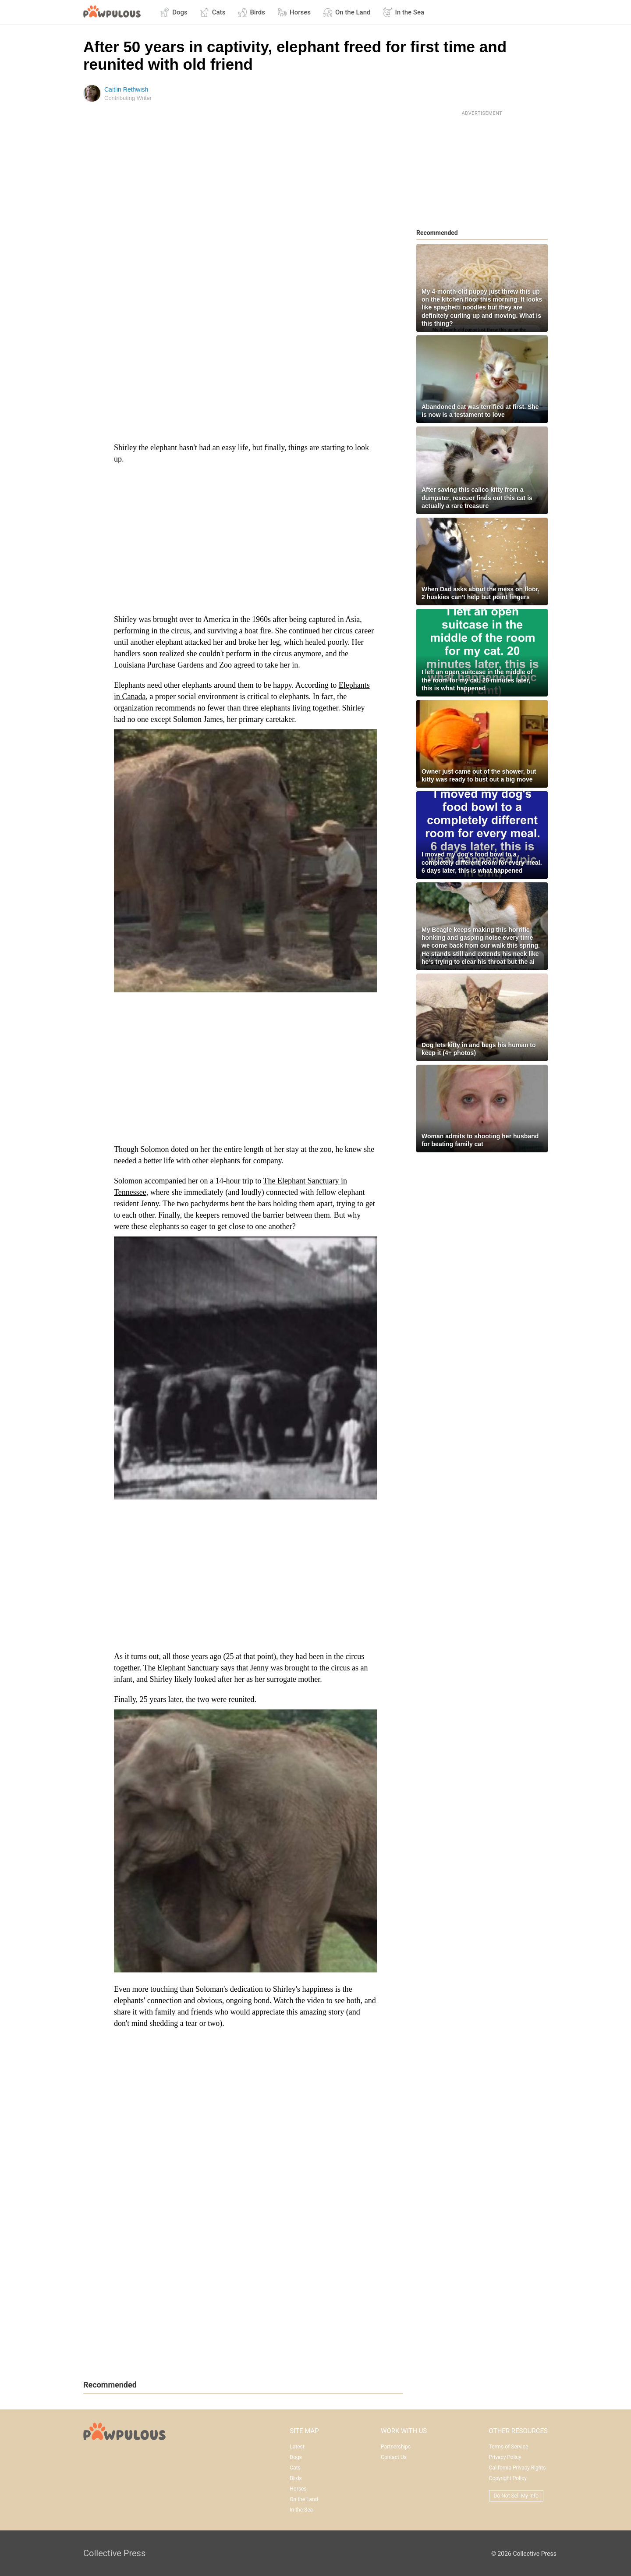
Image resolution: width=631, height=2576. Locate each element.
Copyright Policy (508, 2478)
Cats (213, 12)
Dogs (174, 12)
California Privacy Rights (517, 2468)
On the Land (347, 12)
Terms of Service (508, 2447)
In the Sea (403, 12)
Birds (251, 12)
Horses (294, 12)
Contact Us (394, 2457)
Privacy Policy (505, 2457)
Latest (297, 2447)
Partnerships (396, 2447)
